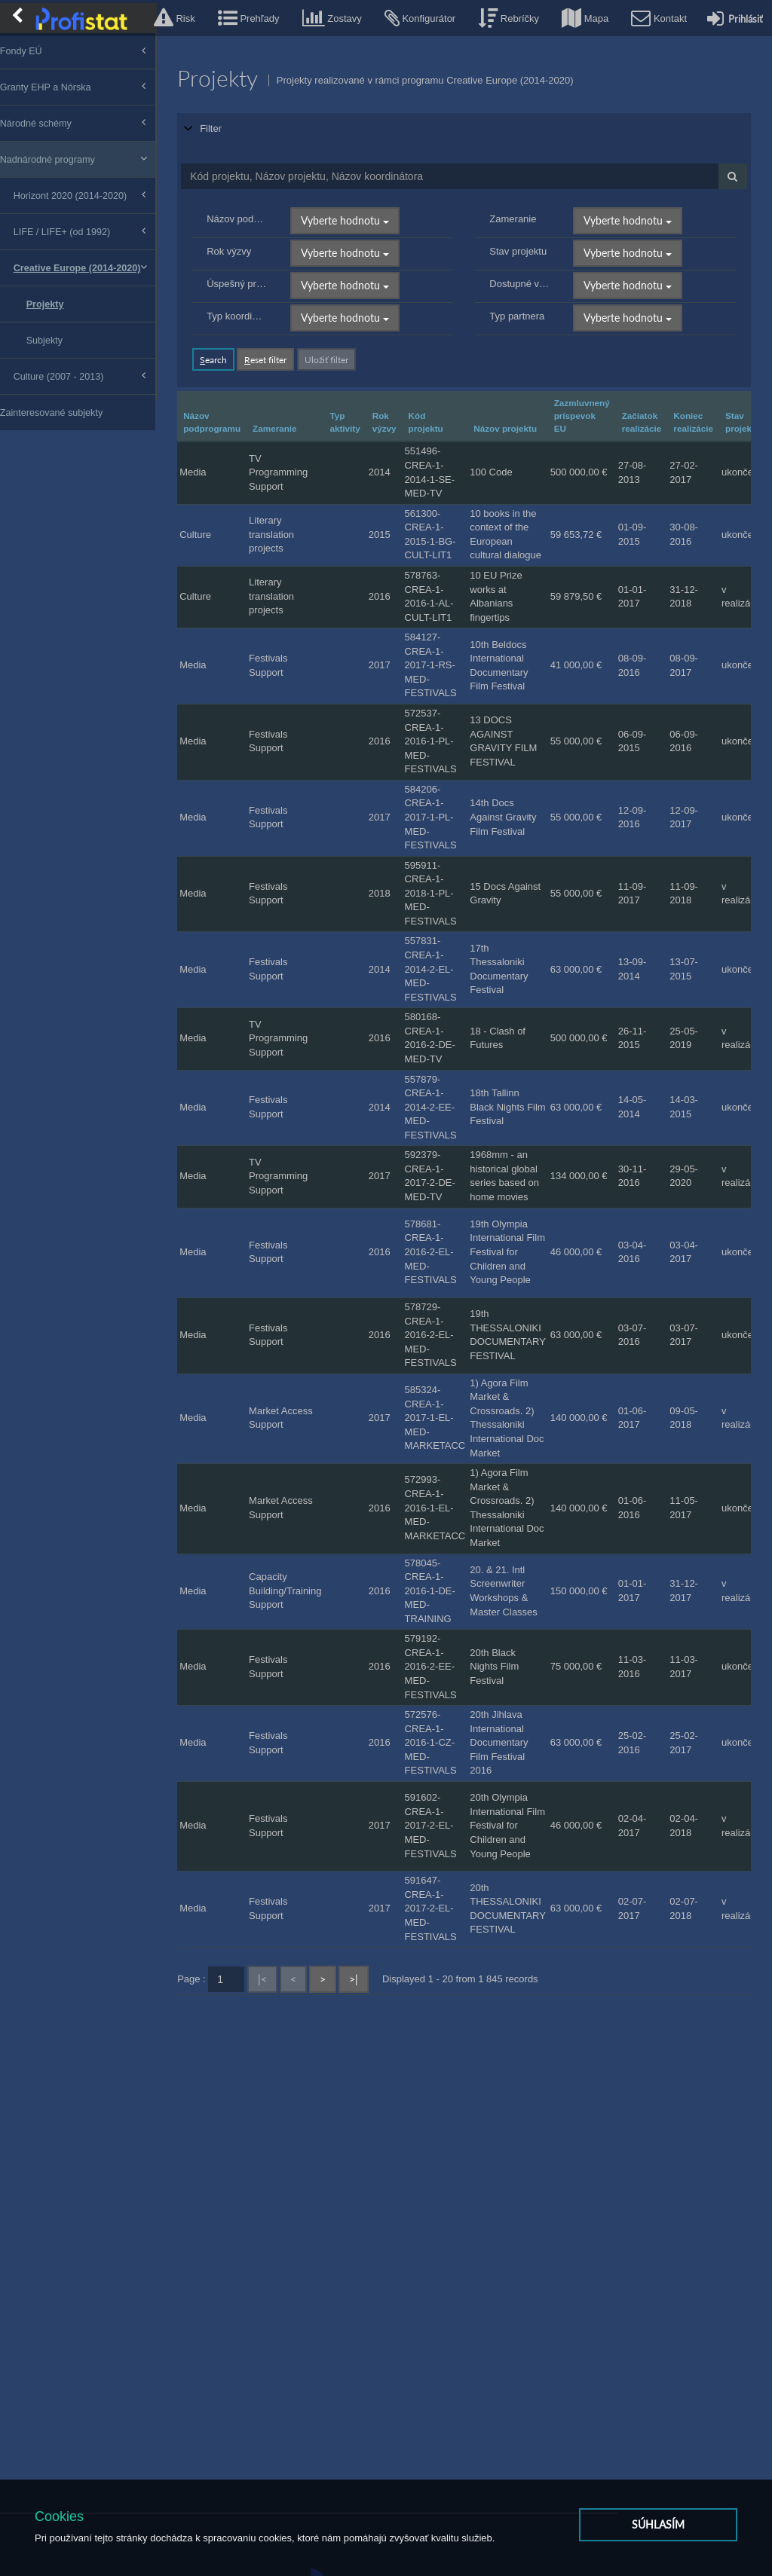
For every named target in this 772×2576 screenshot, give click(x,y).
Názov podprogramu (254, 200)
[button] (174, 17)
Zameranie (521, 200)
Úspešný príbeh (254, 265)
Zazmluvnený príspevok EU (601, 397)
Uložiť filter (345, 341)
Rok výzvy (247, 233)
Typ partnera (525, 298)
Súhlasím (658, 2533)
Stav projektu (527, 233)
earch (232, 341)
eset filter (284, 341)
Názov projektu (524, 410)
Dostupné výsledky (527, 265)
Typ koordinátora (254, 298)
